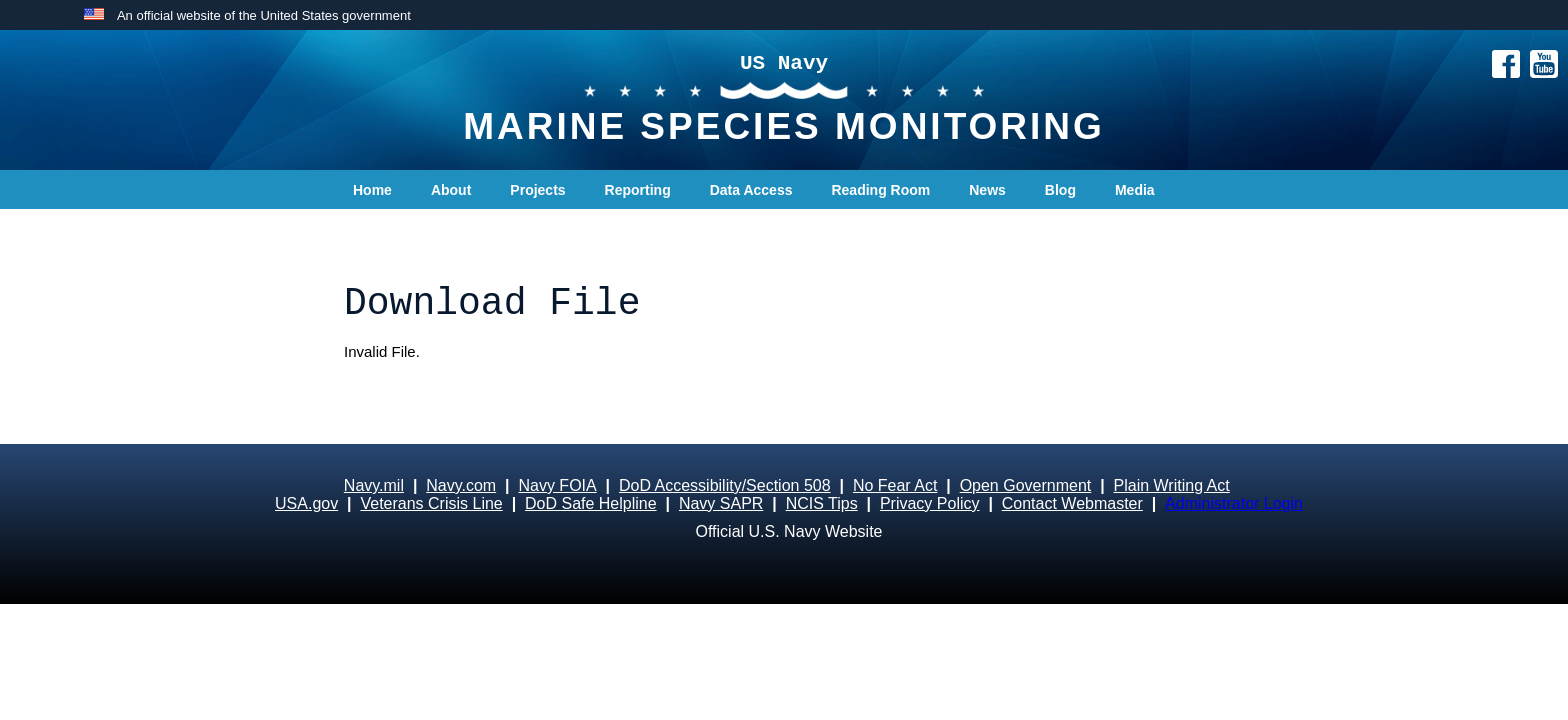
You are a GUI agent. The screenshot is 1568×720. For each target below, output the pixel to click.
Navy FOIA (557, 485)
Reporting (638, 190)
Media (1135, 190)
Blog (1060, 190)
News (987, 190)
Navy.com (461, 485)
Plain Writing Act (1172, 485)
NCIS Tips (822, 503)
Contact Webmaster (1072, 503)
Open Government (1026, 485)
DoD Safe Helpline (591, 503)
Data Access (751, 190)
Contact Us (390, 230)
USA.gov (306, 503)
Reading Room (880, 190)
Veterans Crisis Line (431, 503)
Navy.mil (374, 485)
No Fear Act (895, 485)
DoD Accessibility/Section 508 (725, 485)
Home (372, 190)
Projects (537, 190)
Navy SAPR (721, 503)
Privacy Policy (930, 503)
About (451, 190)
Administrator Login (1234, 503)
